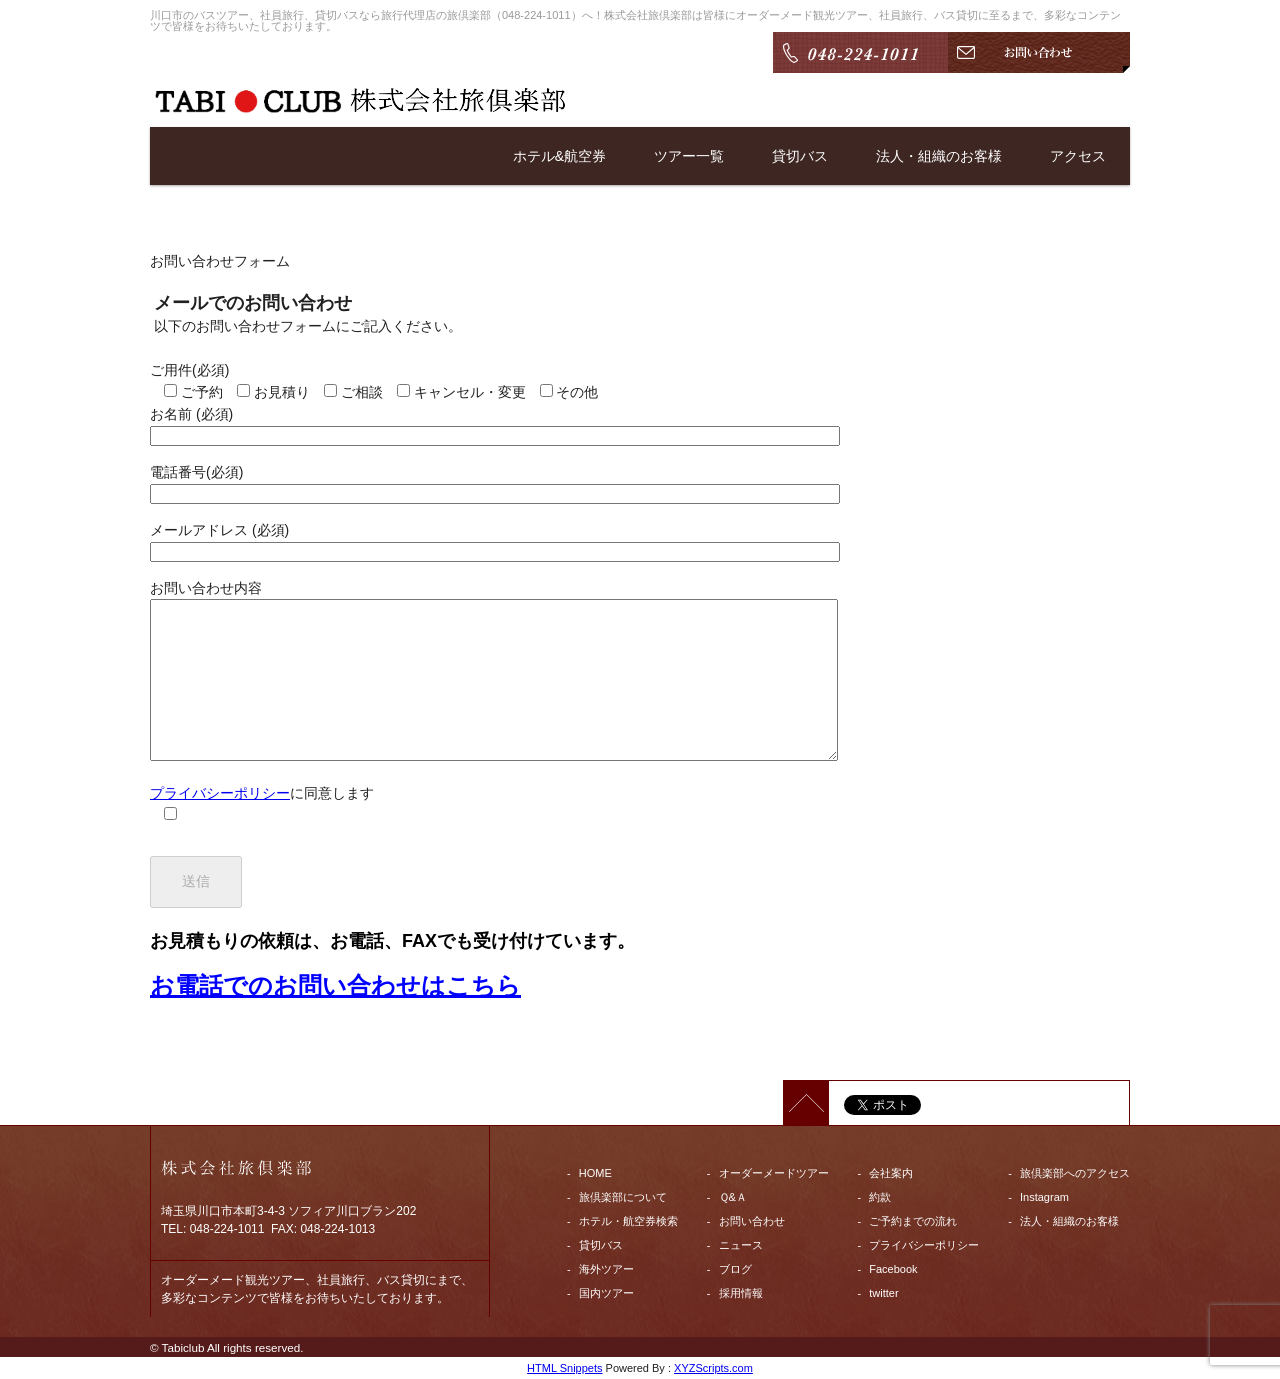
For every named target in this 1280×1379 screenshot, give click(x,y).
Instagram (1044, 1197)
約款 (880, 1197)
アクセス (1078, 156)
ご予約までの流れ (913, 1221)
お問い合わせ (752, 1221)
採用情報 (741, 1293)
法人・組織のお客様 (939, 156)
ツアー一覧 (689, 156)
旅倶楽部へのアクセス (1075, 1173)
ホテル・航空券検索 (628, 1221)
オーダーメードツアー (774, 1173)
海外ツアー (606, 1269)
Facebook (893, 1269)
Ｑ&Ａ (733, 1197)
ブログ (735, 1269)
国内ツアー (606, 1293)
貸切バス (800, 156)
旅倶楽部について (623, 1197)
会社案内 (891, 1173)
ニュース (741, 1245)
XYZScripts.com (713, 1368)
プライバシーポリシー (220, 793)
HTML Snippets (564, 1368)
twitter (883, 1293)
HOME (595, 1173)
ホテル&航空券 (559, 156)
